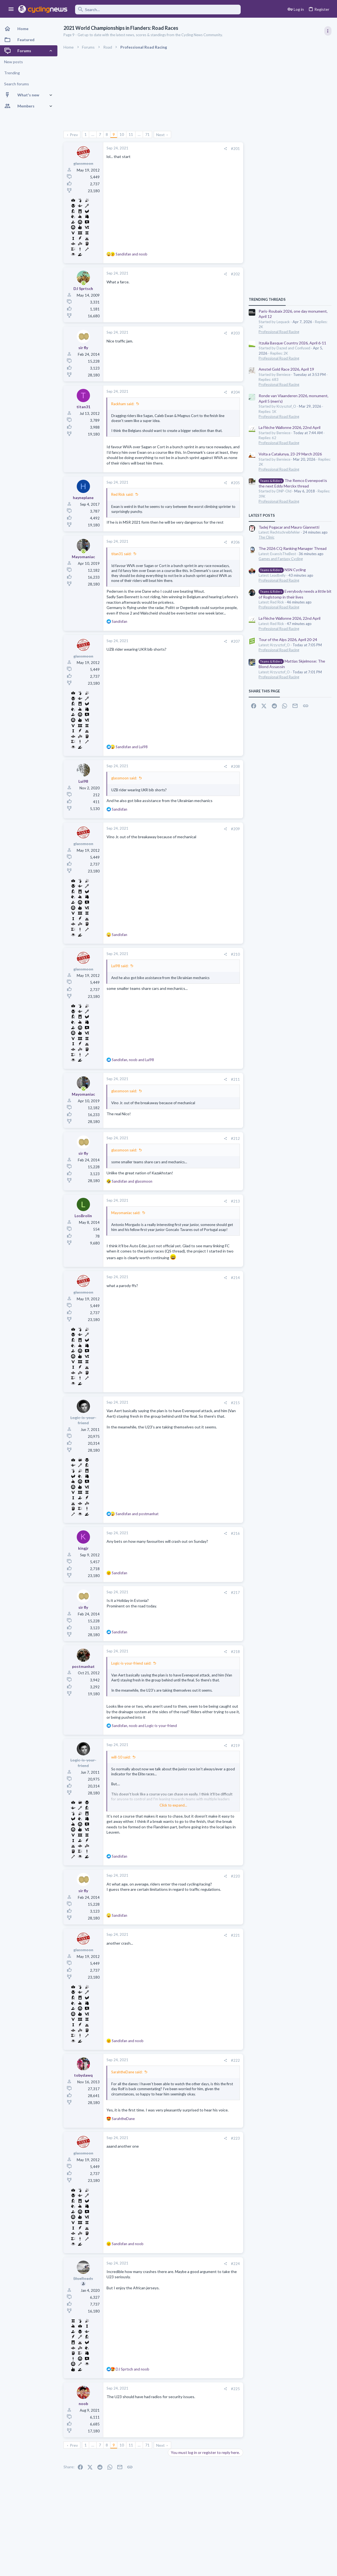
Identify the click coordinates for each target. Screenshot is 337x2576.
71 (147, 134)
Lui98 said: (119, 966)
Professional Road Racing (279, 331)
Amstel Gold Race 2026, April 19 (286, 369)
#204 (235, 392)
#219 (235, 1745)
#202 (235, 274)
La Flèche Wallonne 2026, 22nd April (289, 427)
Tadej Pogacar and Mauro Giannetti (289, 527)
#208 (235, 766)
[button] (11, 9)
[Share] (225, 148)
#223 (235, 2138)
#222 (235, 2060)
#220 (235, 1876)
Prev (74, 134)
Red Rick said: (122, 494)
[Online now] (83, 283)
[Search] (158, 9)
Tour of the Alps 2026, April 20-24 (288, 639)
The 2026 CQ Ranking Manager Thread (293, 548)
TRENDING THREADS (267, 299)
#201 (235, 148)
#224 (235, 2263)
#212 (235, 1138)
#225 (235, 2389)
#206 (235, 542)
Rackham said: (122, 404)
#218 (235, 1651)
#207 (235, 641)
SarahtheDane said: (126, 2072)
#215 (235, 1403)
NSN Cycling (282, 569)
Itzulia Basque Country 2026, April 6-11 (292, 343)
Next (160, 134)
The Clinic (266, 537)
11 (131, 134)
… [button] (92, 134)
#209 (235, 829)
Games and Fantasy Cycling (281, 559)
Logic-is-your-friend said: (131, 1663)
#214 (235, 1277)
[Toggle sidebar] (327, 31)
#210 (235, 954)
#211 (235, 1079)
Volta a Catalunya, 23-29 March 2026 (290, 454)
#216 (235, 1533)
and (131, 254)
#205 (235, 483)
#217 (235, 1592)
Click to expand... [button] (173, 1805)
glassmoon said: (124, 778)
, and (133, 1060)
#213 (235, 1201)
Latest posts (262, 515)
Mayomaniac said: (125, 1213)
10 (122, 134)
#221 (235, 1935)
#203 (235, 333)
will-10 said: (121, 1757)
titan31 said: (121, 554)
